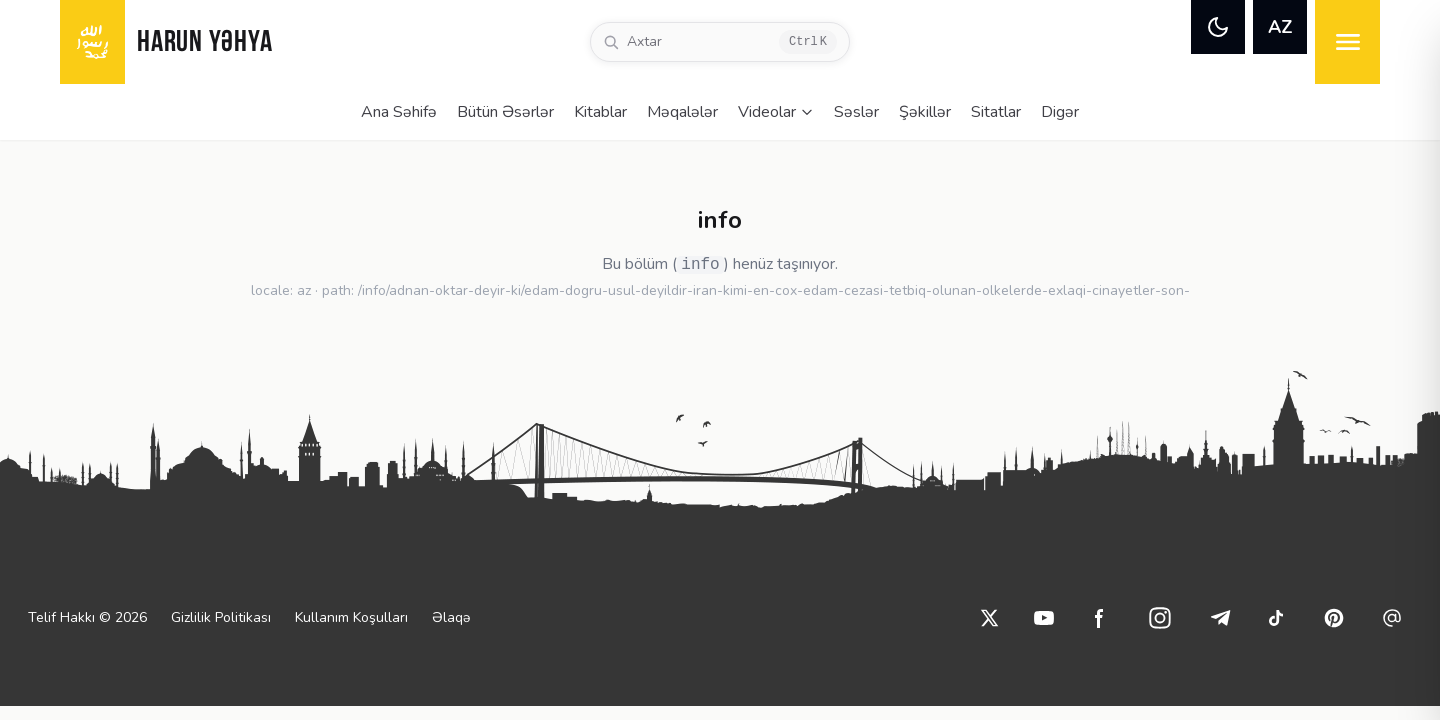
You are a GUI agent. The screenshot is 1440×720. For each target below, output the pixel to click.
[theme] (1218, 27)
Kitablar (600, 112)
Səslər (856, 112)
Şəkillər (925, 112)
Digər (1060, 112)
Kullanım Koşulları (351, 617)
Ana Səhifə (399, 112)
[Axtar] (720, 42)
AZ (1280, 27)
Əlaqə (451, 617)
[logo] (92, 42)
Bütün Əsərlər (505, 112)
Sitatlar (996, 112)
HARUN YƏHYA (204, 43)
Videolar (776, 112)
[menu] (1347, 42)
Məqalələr (682, 112)
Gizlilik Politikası (221, 617)
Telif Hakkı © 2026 (87, 617)
